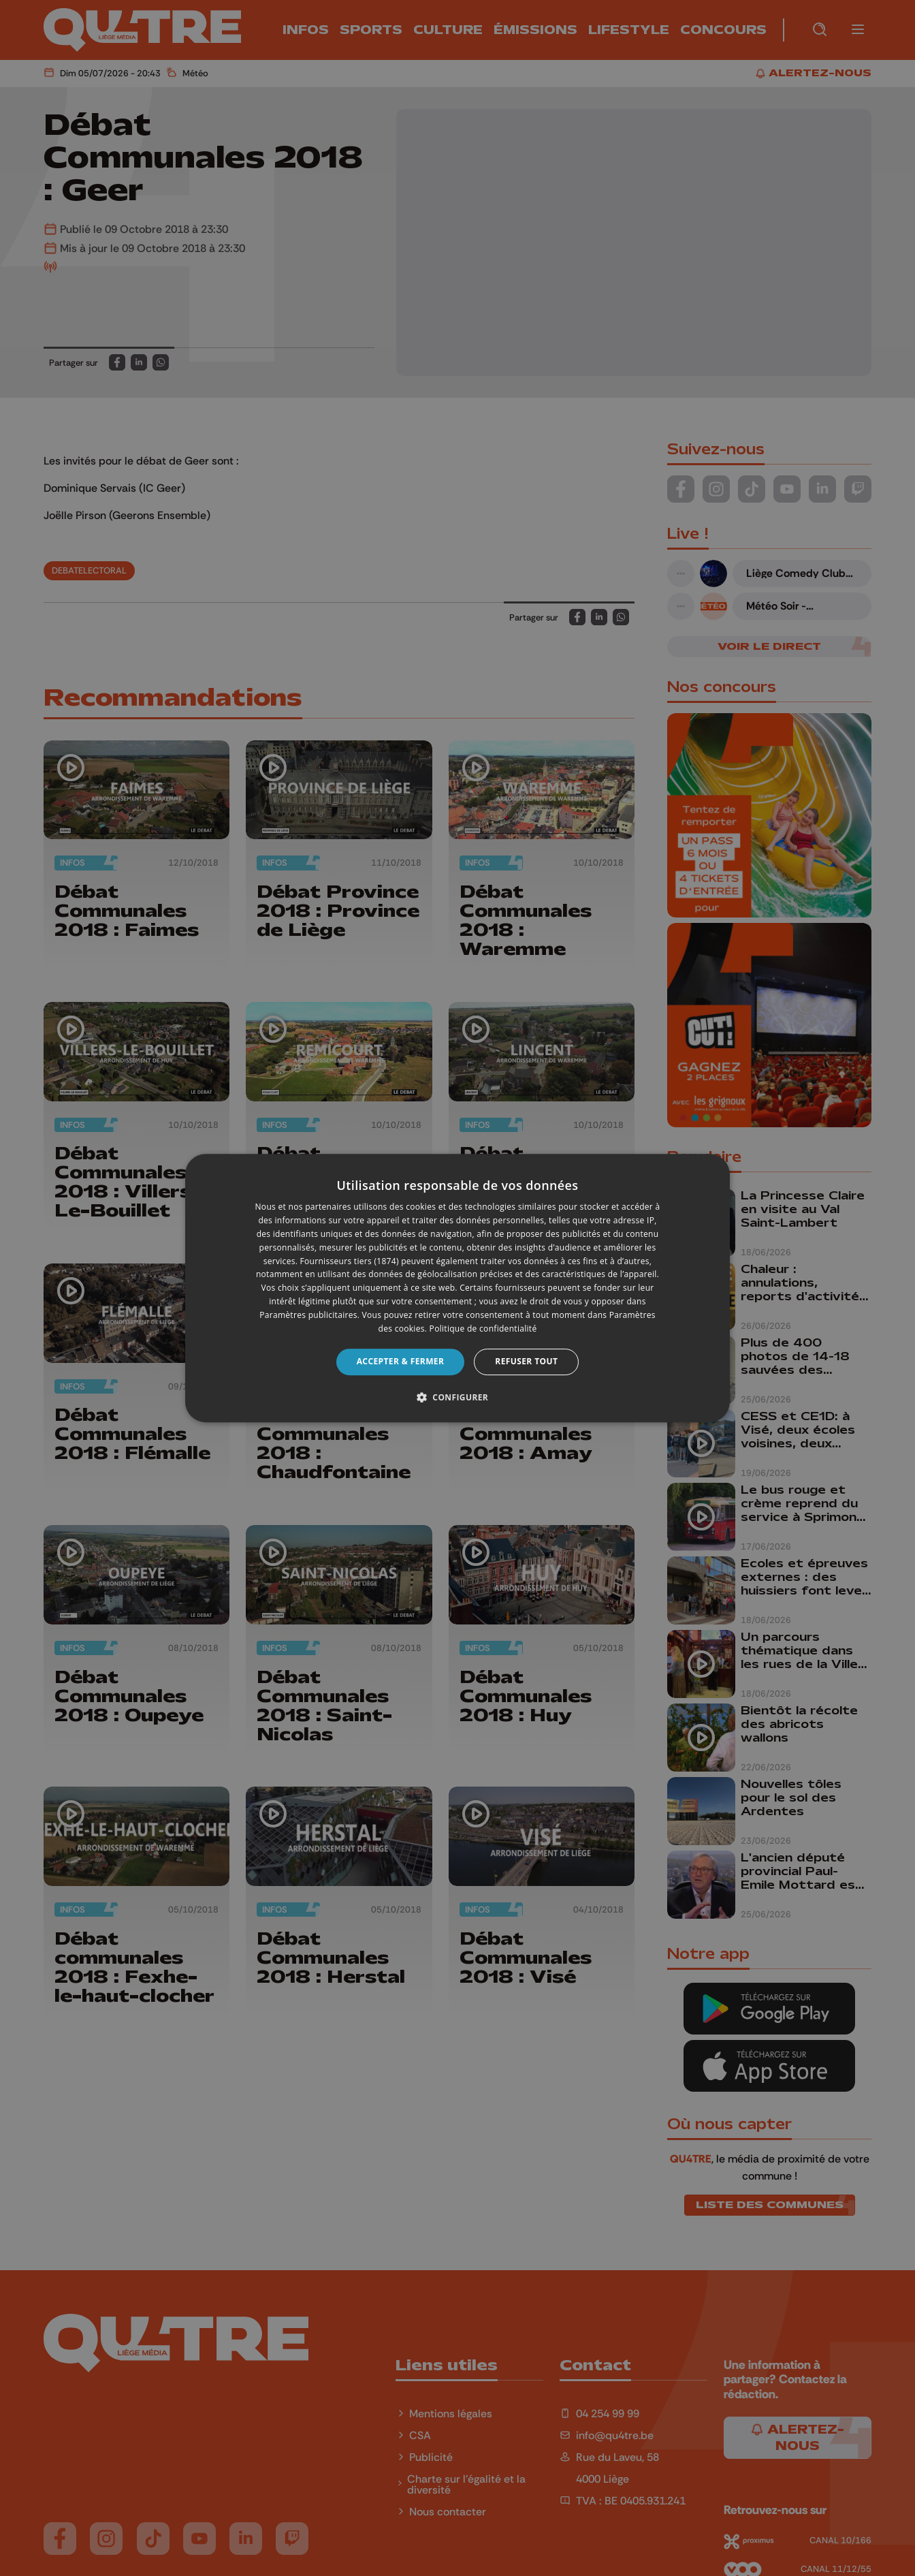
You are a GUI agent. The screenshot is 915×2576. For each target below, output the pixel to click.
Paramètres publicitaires (308, 1315)
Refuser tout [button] (526, 1361)
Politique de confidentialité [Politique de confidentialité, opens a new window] (483, 1328)
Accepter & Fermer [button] (401, 1361)
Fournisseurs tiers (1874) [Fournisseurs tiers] (349, 1261)
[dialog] (457, 1288)
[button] (457, 1397)
